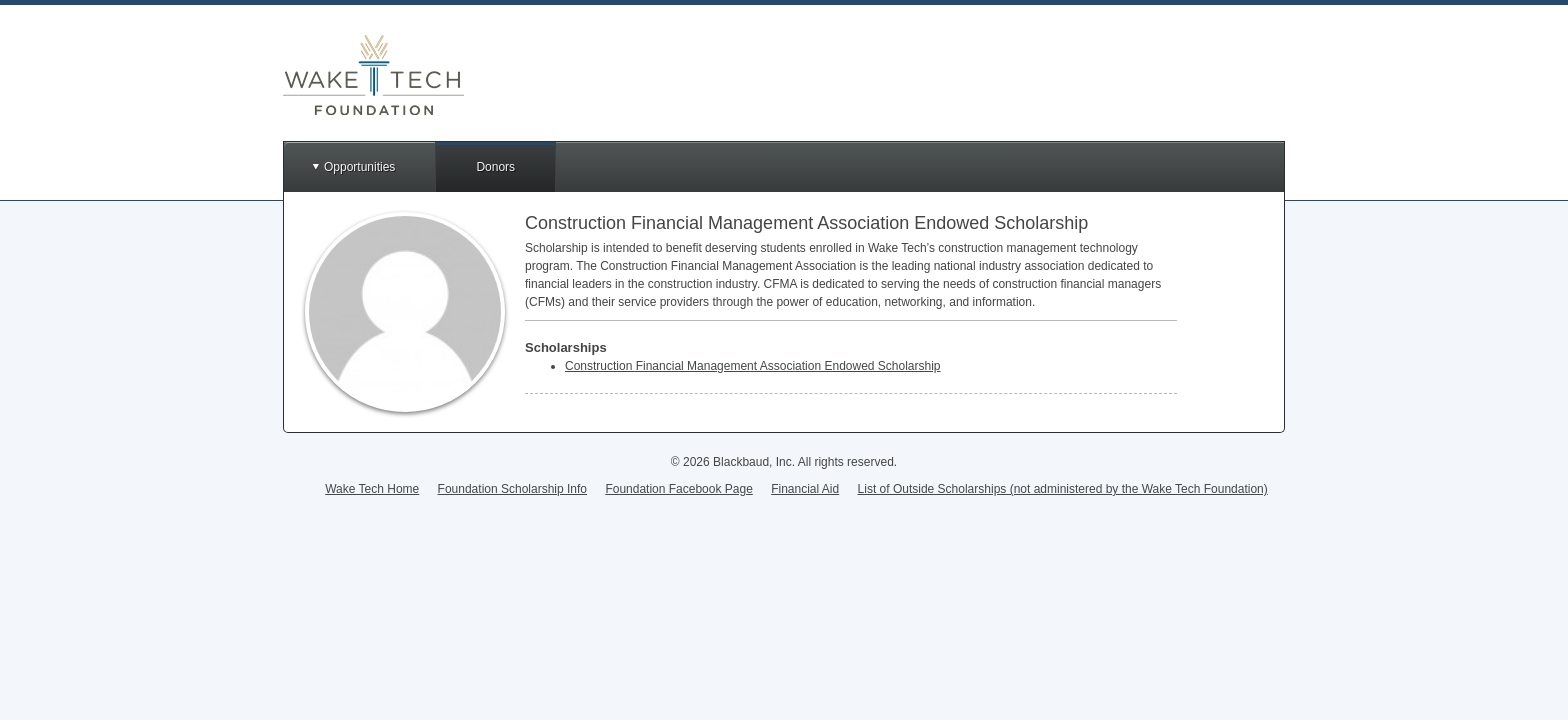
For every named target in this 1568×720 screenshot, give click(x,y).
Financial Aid (805, 489)
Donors (495, 167)
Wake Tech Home (372, 489)
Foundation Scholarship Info (512, 489)
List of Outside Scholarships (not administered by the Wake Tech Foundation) (1063, 489)
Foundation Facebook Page (678, 489)
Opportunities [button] (359, 167)
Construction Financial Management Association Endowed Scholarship (753, 366)
